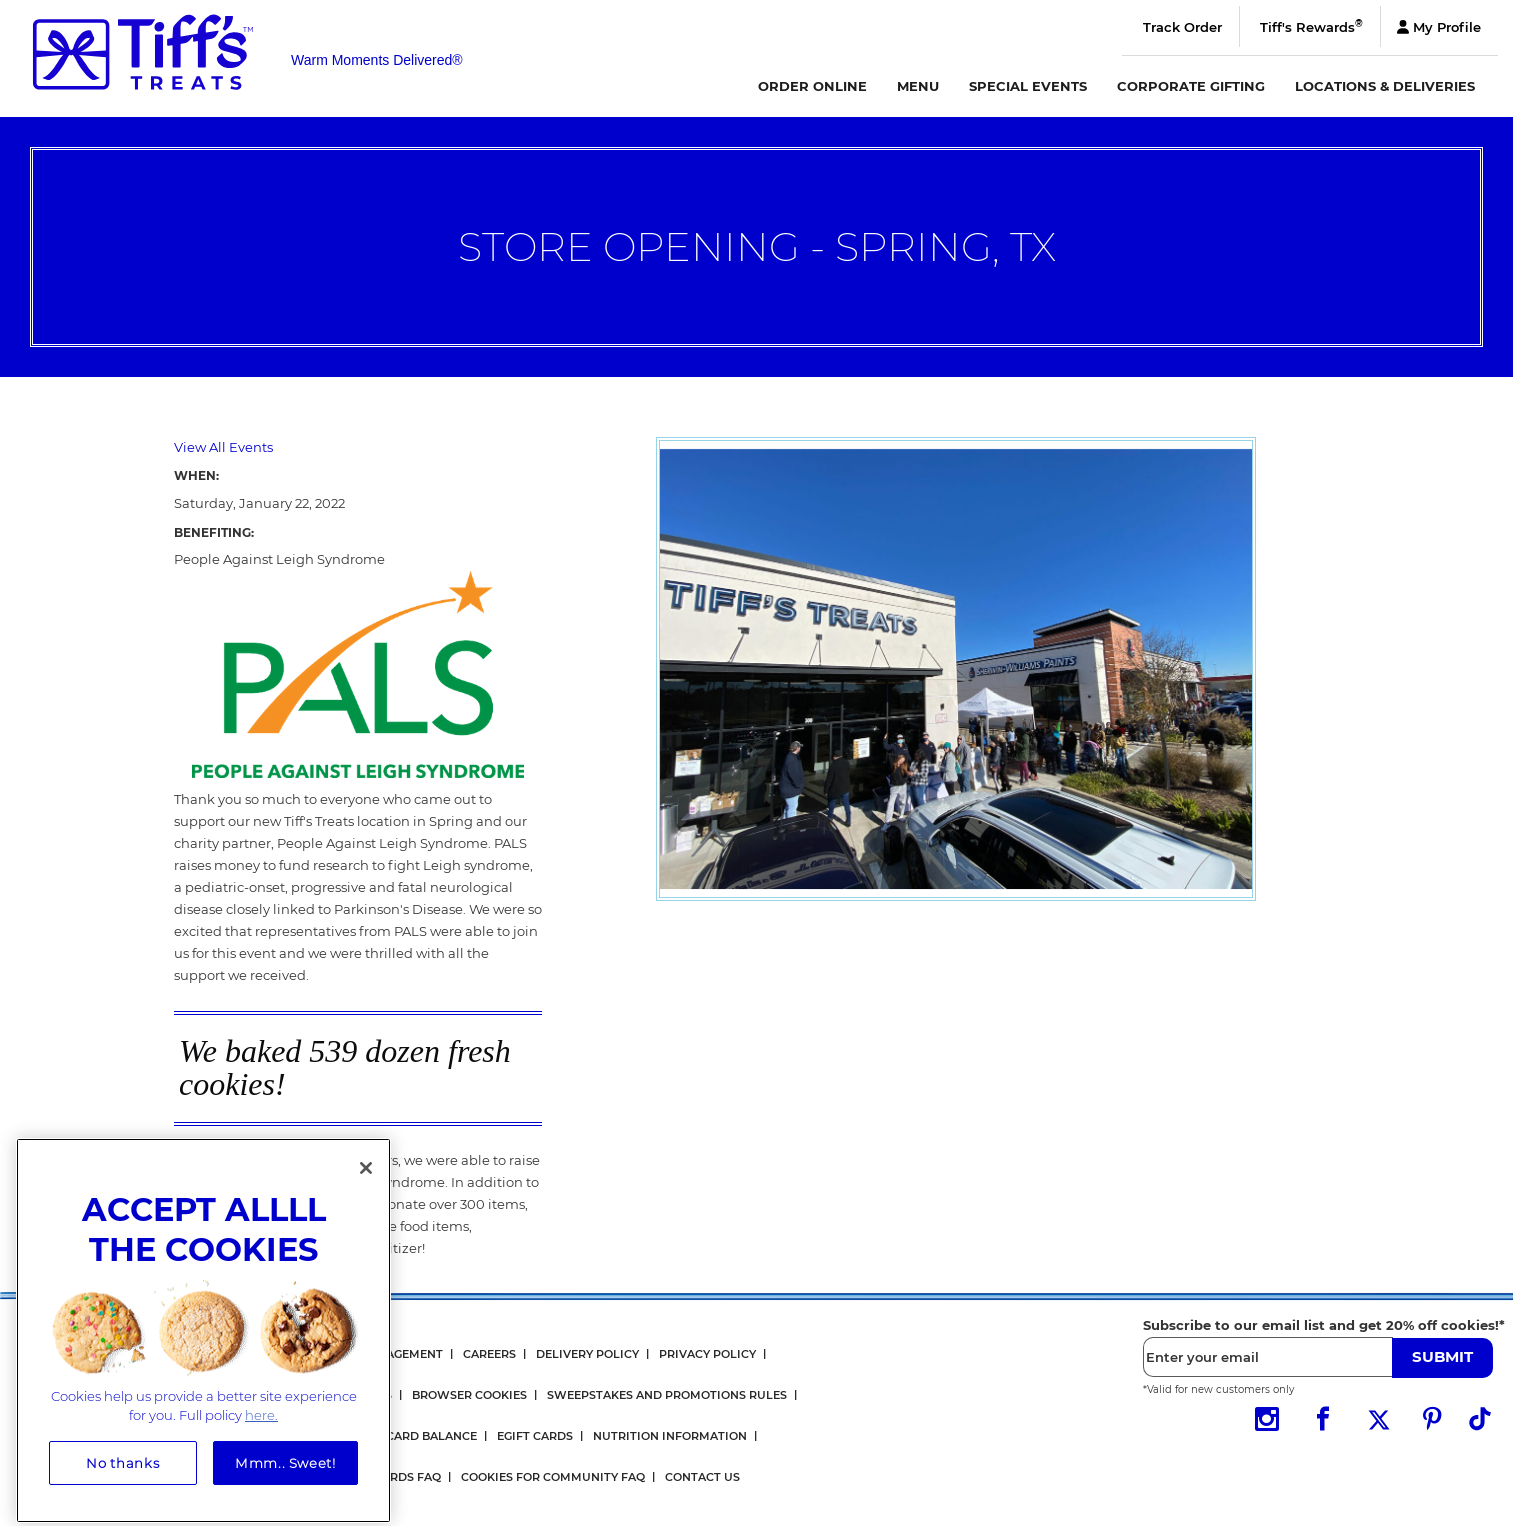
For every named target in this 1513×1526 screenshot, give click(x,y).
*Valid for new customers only (1218, 1389)
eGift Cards (535, 1436)
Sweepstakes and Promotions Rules (667, 1395)
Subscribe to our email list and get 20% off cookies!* (1324, 1325)
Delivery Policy (587, 1354)
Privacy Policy (707, 1354)
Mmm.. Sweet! (285, 1472)
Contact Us (702, 1477)
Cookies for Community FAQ (553, 1477)
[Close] (366, 1178)
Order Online (812, 86)
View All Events (223, 447)
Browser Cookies (469, 1395)
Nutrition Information (670, 1436)
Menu (918, 86)
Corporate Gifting (1191, 86)
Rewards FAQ (397, 1477)
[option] (956, 669)
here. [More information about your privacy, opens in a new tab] (261, 1425)
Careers (489, 1354)
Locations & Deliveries (1385, 86)
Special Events (1028, 86)
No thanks (122, 1472)
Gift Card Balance (417, 1436)
